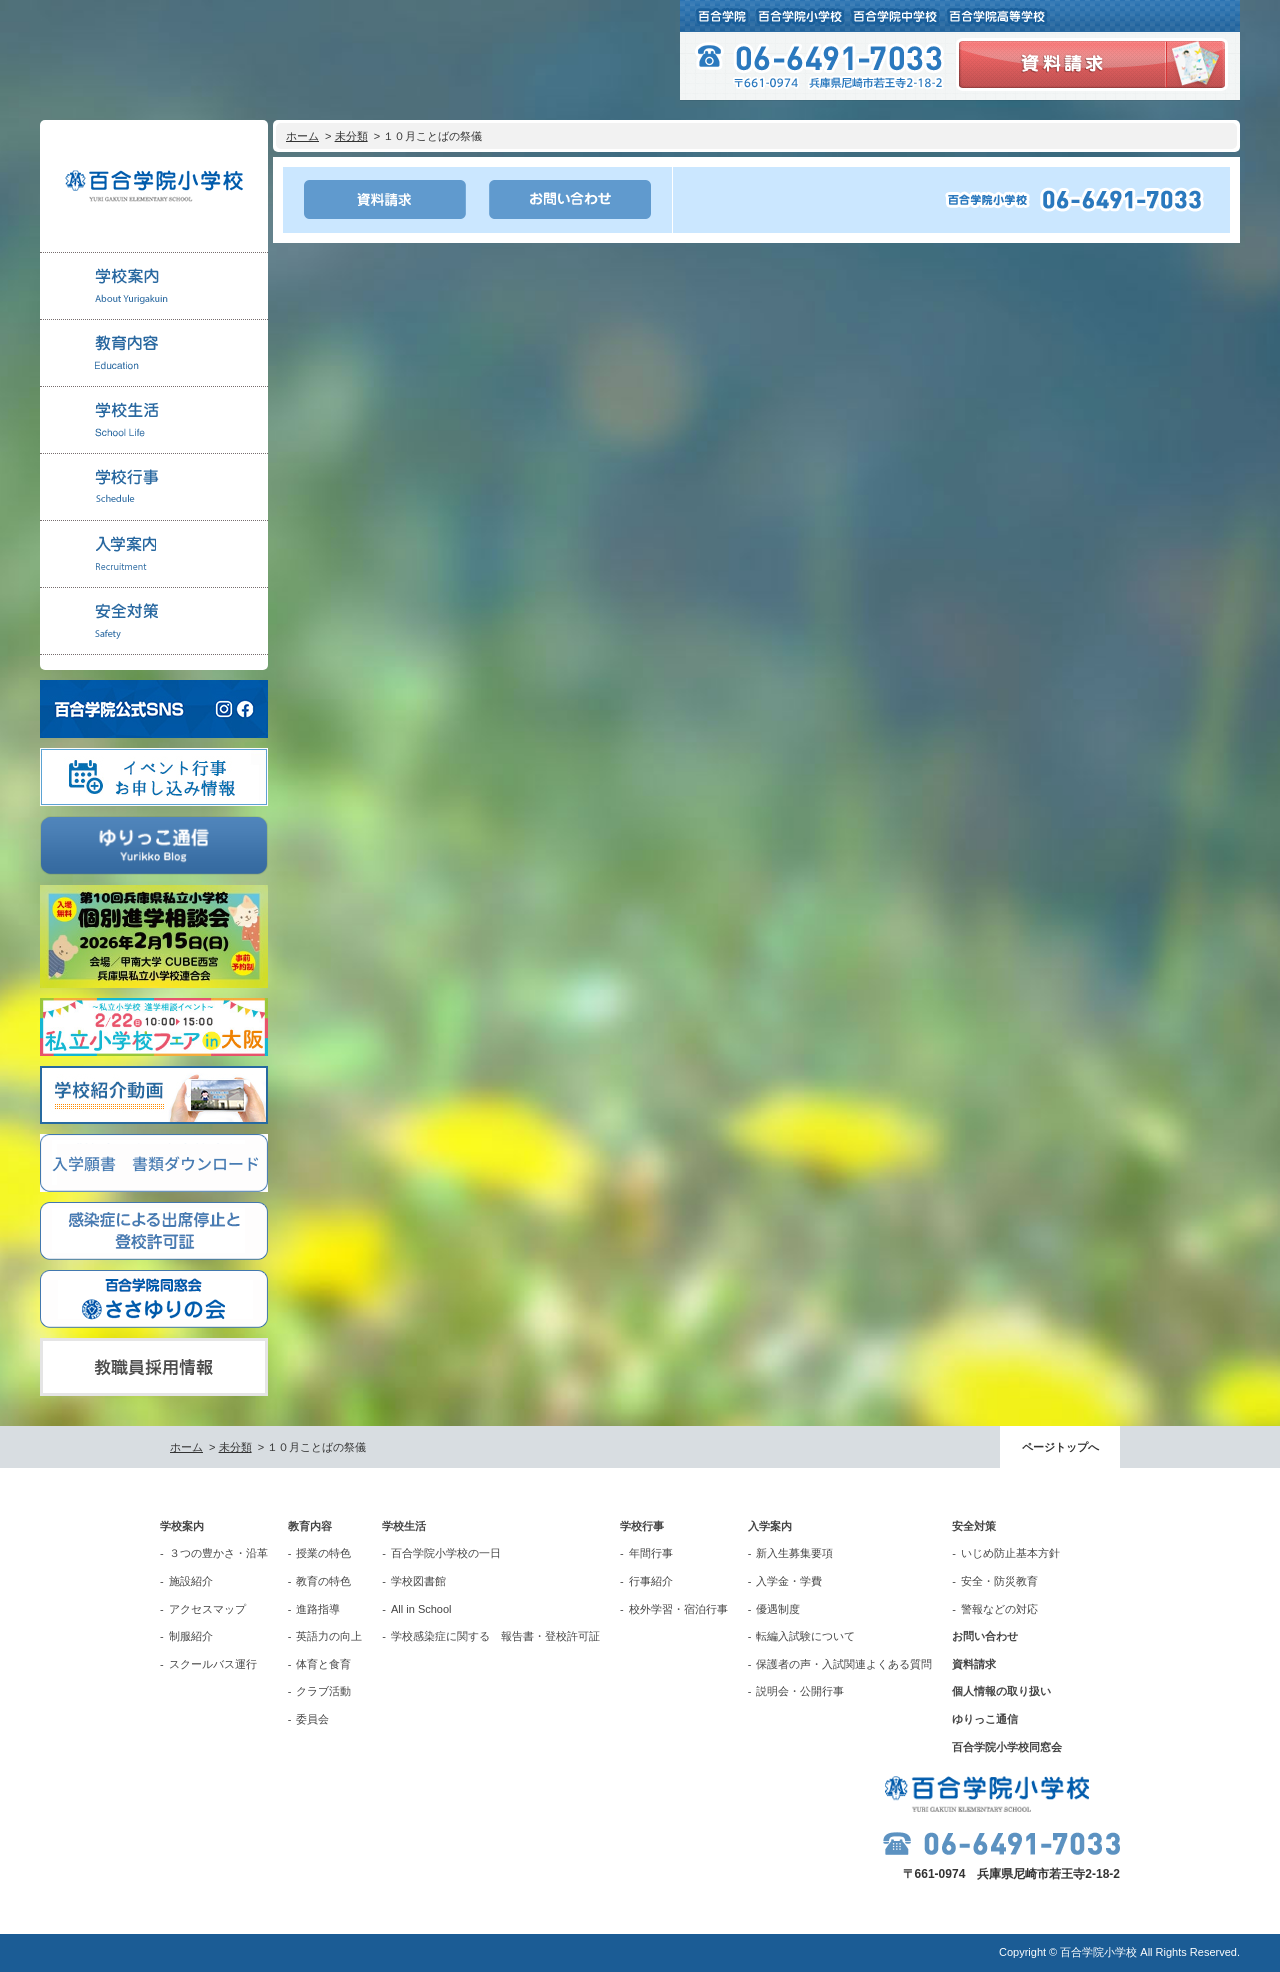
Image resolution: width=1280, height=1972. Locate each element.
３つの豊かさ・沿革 (218, 1553)
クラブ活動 (323, 1691)
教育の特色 (323, 1581)
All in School (421, 1609)
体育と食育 (323, 1664)
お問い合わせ (985, 1636)
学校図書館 (418, 1581)
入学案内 (770, 1526)
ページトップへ (1060, 1447)
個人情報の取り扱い (1001, 1691)
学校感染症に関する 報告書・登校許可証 (495, 1636)
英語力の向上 (329, 1636)
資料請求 (974, 1664)
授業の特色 (323, 1553)
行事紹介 (651, 1581)
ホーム (302, 136)
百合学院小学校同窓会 (1007, 1747)
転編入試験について (805, 1636)
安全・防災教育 (999, 1581)
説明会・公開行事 (800, 1691)
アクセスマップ (207, 1609)
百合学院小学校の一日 (446, 1553)
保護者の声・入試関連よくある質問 (844, 1664)
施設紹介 (191, 1581)
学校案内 (182, 1526)
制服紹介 (191, 1636)
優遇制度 (778, 1609)
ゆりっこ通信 (985, 1719)
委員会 (312, 1719)
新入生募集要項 (794, 1553)
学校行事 (642, 1526)
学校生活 (404, 1526)
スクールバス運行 (213, 1664)
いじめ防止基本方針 (1010, 1553)
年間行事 (651, 1553)
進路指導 (318, 1609)
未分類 (351, 136)
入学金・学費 (789, 1581)
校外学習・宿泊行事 (678, 1609)
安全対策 (974, 1526)
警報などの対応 (999, 1609)
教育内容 (310, 1526)
